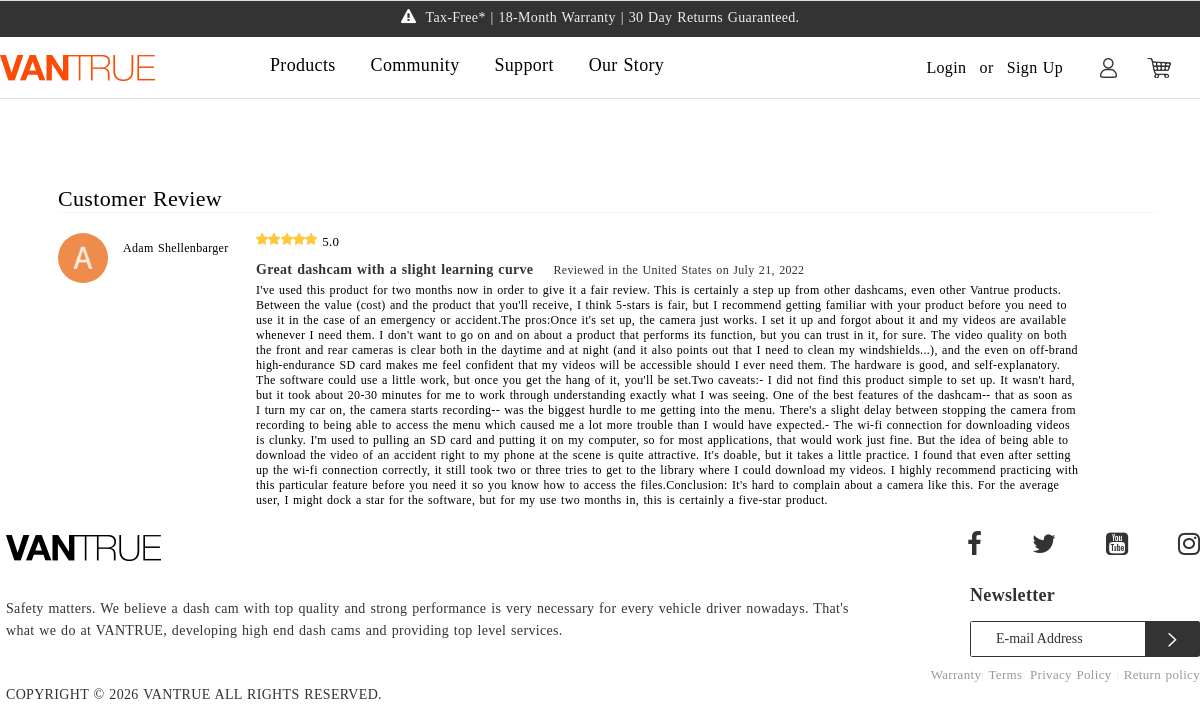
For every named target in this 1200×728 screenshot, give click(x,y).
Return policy (1162, 674)
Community (415, 65)
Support (523, 65)
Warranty (956, 674)
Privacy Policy (1073, 674)
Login (946, 67)
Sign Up (1035, 67)
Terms (1006, 674)
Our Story (626, 65)
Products (303, 65)
